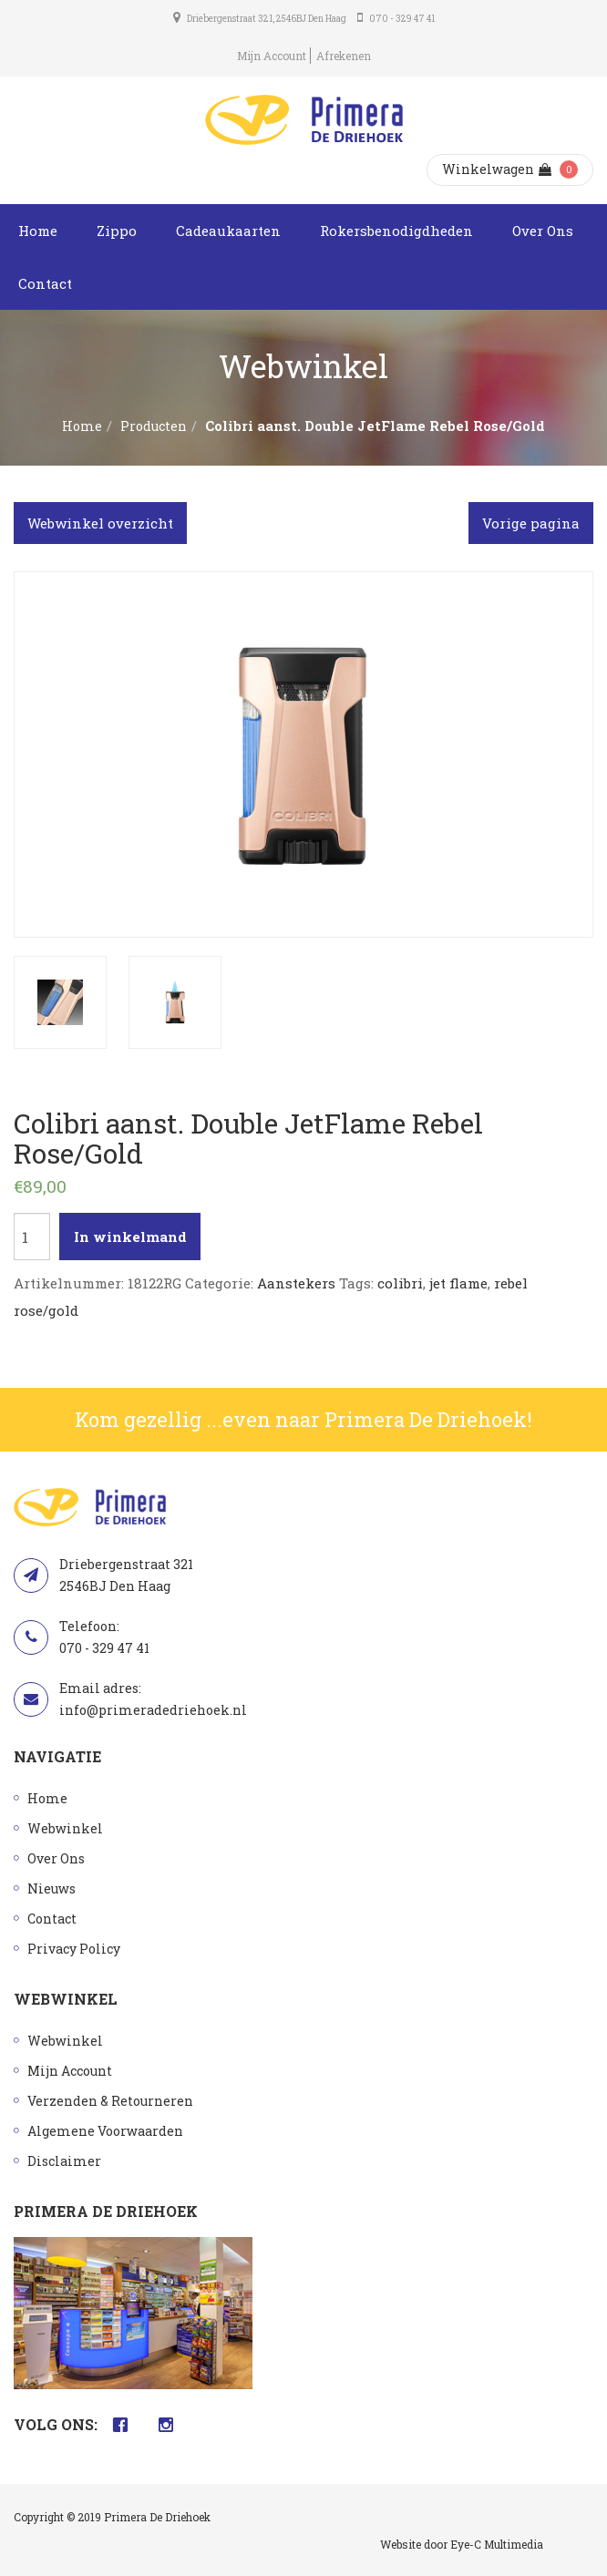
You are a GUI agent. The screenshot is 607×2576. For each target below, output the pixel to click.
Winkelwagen (496, 169)
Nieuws (51, 1888)
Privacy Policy (73, 1948)
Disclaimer (64, 2161)
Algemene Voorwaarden (105, 2131)
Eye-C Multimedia (496, 2544)
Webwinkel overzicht (100, 523)
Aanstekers (296, 1283)
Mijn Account (271, 55)
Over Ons (542, 230)
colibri (400, 1283)
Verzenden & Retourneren (110, 2100)
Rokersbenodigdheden (396, 230)
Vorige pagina (531, 523)
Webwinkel (65, 1828)
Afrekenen (343, 55)
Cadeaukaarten (228, 230)
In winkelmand (130, 1236)
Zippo (117, 230)
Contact (45, 283)
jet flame (458, 1283)
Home (37, 230)
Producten (153, 426)
